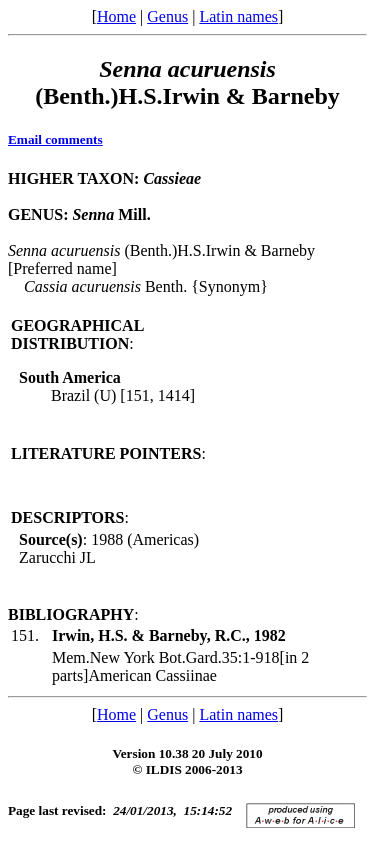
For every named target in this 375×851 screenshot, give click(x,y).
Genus (167, 16)
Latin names (238, 16)
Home (116, 16)
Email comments (55, 139)
